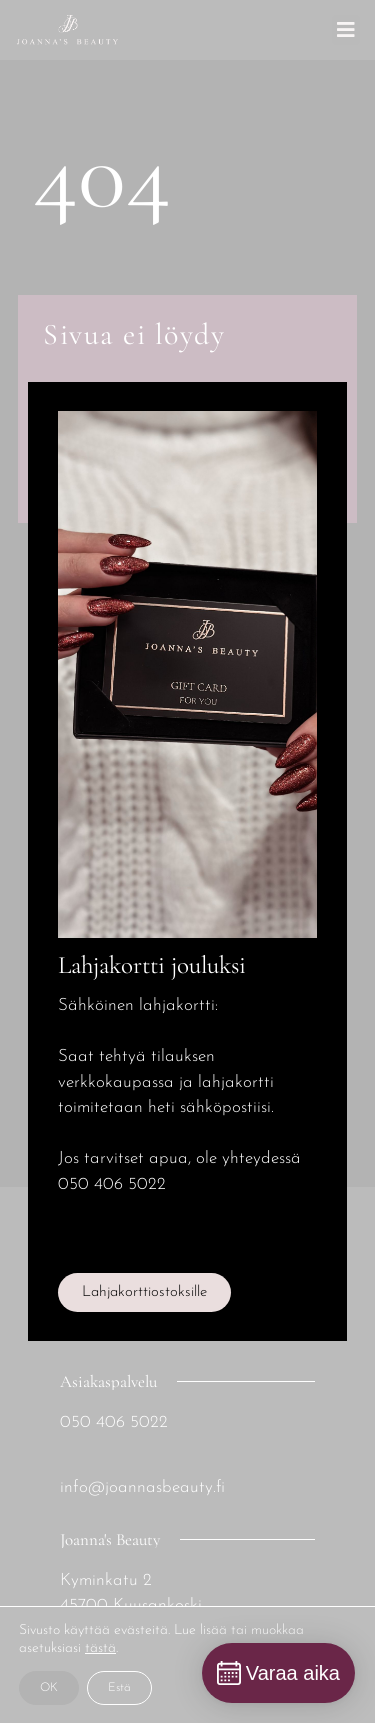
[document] (187, 861)
